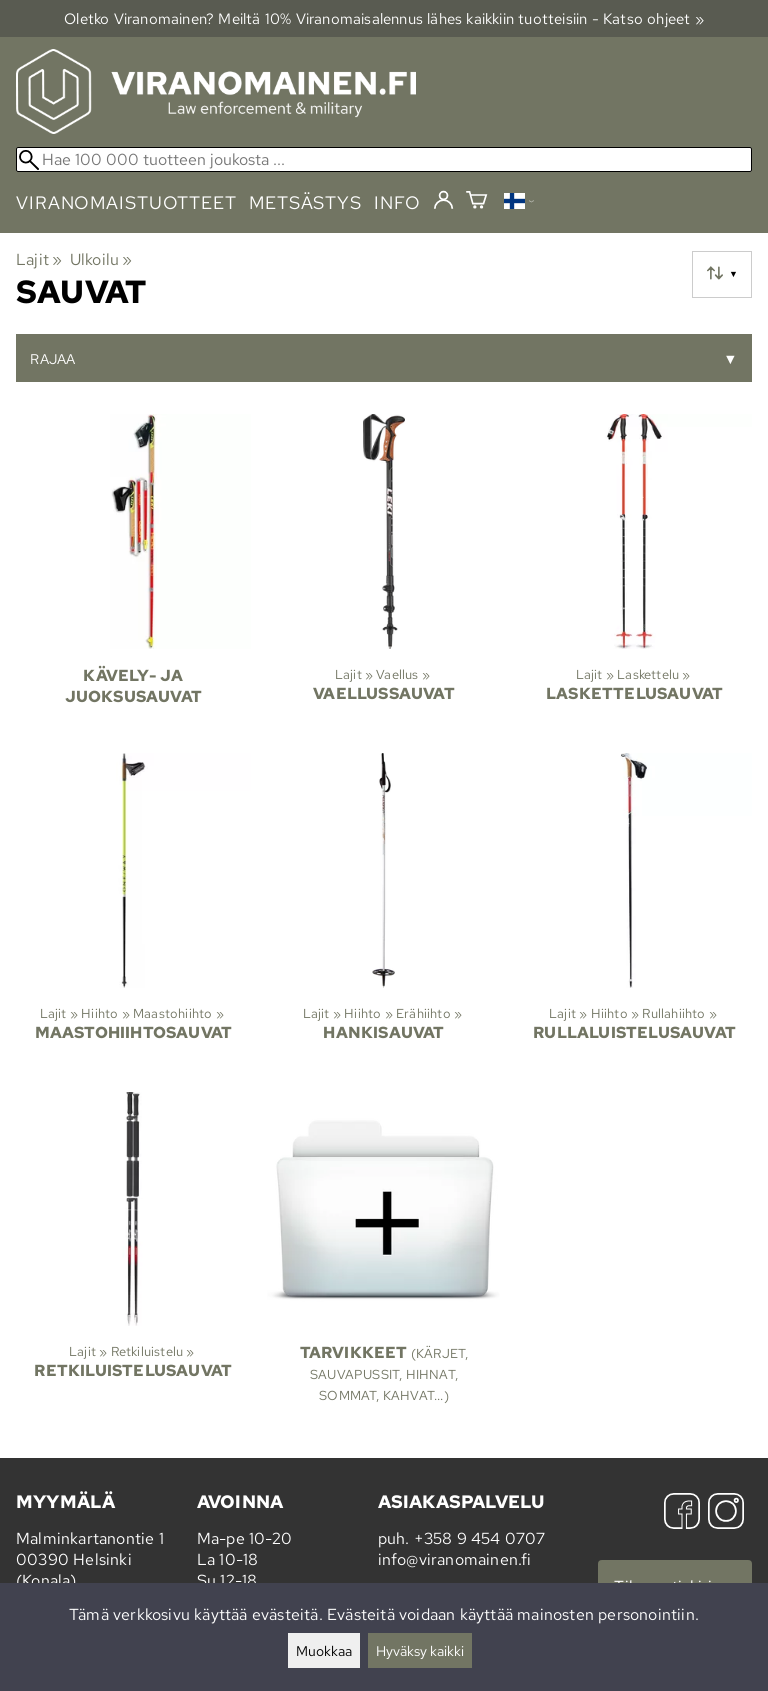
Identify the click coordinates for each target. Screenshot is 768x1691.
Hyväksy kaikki (420, 1650)
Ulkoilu (101, 259)
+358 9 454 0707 (480, 1538)
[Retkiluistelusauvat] (133, 1257)
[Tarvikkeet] (384, 1257)
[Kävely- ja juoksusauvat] (133, 575)
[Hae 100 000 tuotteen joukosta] (384, 159)
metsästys (305, 202)
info (397, 202)
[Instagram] (726, 1513)
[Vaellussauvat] (384, 575)
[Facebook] (682, 1513)
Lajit (39, 259)
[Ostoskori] (476, 202)
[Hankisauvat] (384, 914)
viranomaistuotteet (126, 202)
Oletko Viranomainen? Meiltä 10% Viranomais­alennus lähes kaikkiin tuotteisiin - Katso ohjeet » (384, 18)
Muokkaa (324, 1650)
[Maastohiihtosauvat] (133, 914)
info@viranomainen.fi (455, 1559)
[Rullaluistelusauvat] (634, 914)
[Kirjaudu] (443, 201)
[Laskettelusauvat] (634, 575)
